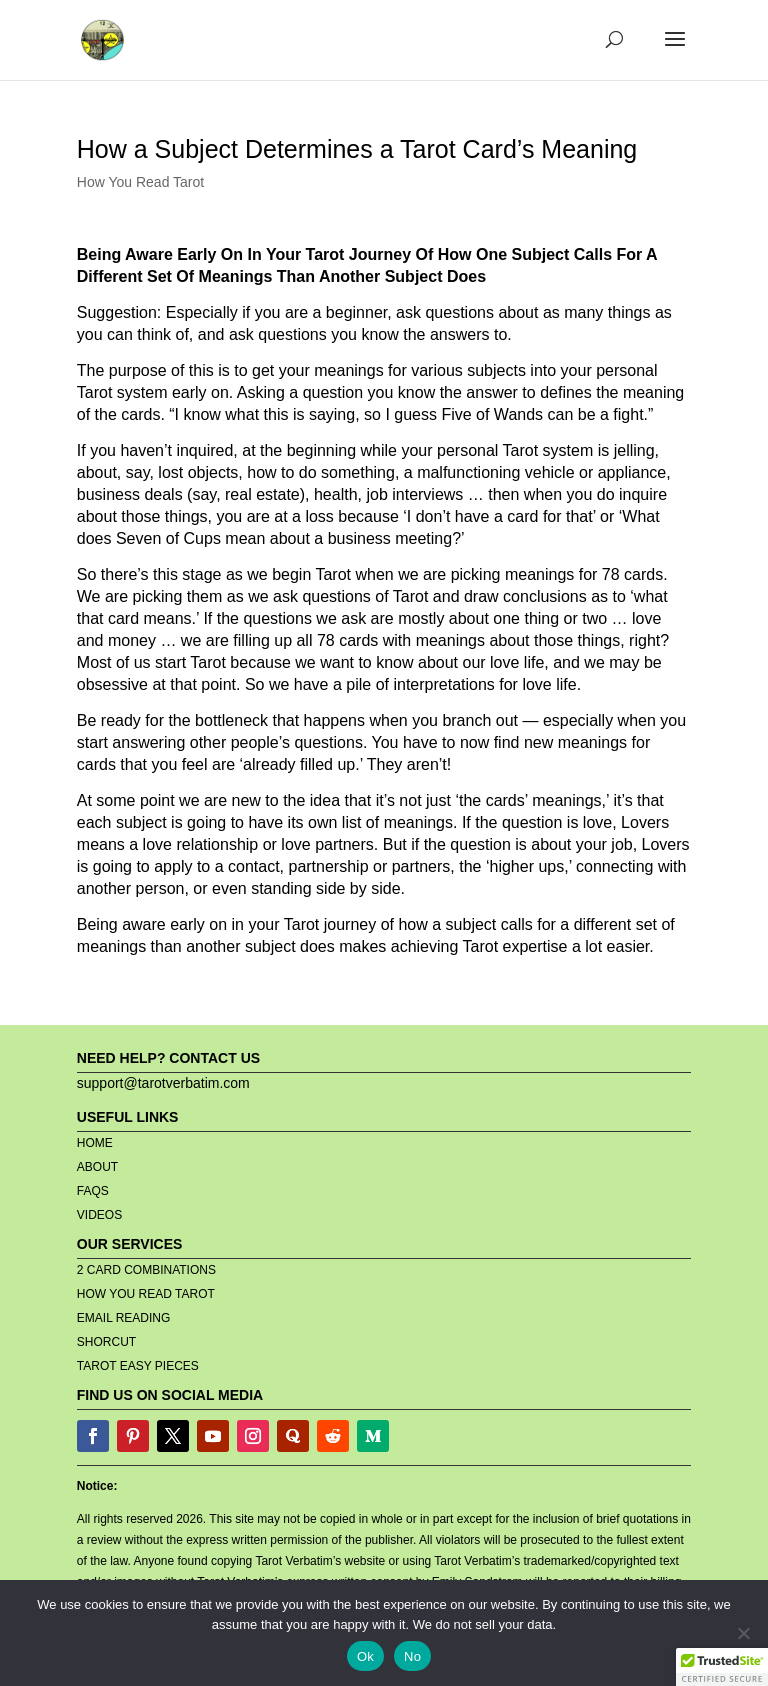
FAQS (93, 1191)
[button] (722, 1667)
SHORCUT (106, 1342)
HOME (95, 1143)
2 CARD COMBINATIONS (146, 1270)
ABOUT (97, 1167)
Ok (365, 1656)
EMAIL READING (124, 1318)
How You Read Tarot (140, 182)
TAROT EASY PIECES (138, 1366)
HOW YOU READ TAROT (146, 1294)
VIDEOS (99, 1215)
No (412, 1656)
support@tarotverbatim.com (163, 1083)
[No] (743, 1633)
